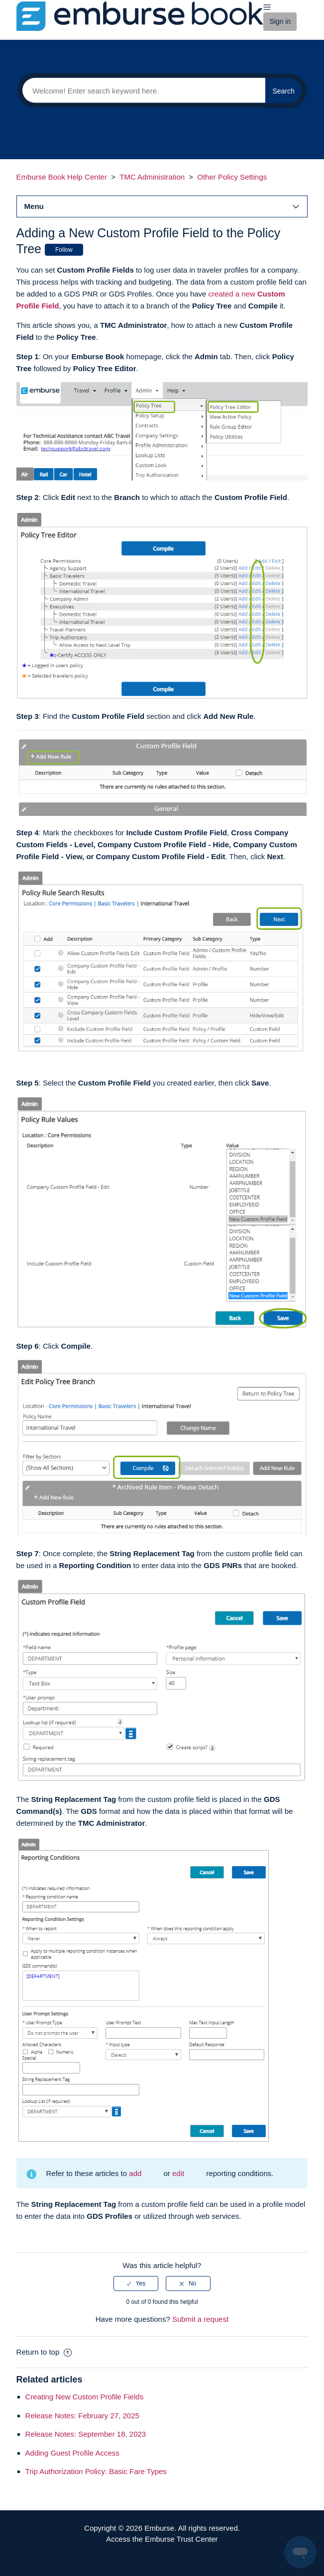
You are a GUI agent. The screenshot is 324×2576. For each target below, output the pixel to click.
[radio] (135, 2283)
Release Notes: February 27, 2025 (82, 2415)
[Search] (141, 90)
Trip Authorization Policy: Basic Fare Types (96, 2471)
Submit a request (200, 2319)
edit (178, 2173)
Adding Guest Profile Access (72, 2453)
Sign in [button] (280, 21)
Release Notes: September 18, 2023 (85, 2434)
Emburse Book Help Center (62, 177)
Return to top (44, 2352)
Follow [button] (64, 249)
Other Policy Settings (232, 177)
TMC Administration (152, 177)
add (135, 2173)
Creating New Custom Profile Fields (84, 2396)
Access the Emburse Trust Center (161, 2539)
